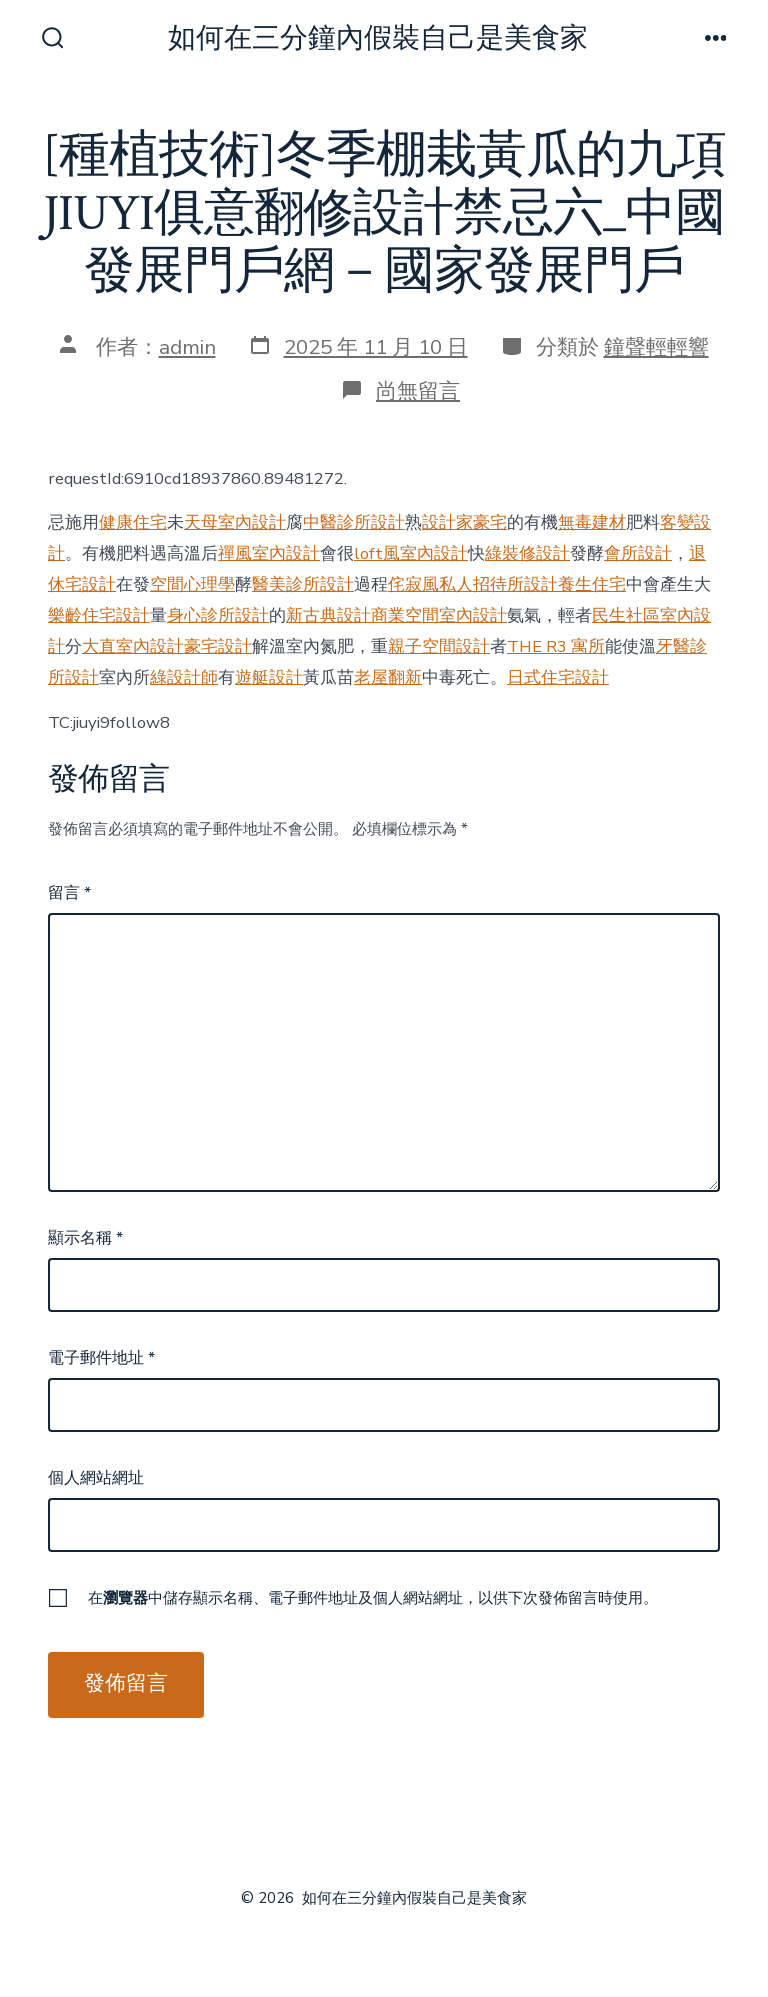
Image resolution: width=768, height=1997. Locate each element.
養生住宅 (592, 584)
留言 (69, 893)
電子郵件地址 (101, 1358)
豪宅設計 (218, 646)
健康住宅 (133, 522)
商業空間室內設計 (439, 615)
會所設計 (638, 553)
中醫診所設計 (354, 522)
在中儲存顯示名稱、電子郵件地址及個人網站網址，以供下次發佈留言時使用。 (373, 1598)
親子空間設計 (439, 646)
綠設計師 (184, 677)
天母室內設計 (235, 522)
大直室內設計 (133, 646)
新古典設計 (328, 615)
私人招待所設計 (498, 584)
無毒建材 (592, 522)
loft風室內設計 (411, 553)
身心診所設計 (218, 615)
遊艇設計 (269, 677)
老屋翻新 (388, 677)
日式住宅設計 (558, 677)
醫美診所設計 (303, 584)
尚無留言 (418, 391)
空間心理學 (192, 584)
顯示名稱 (85, 1238)
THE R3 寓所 (556, 646)
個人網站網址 (96, 1478)
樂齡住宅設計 (99, 615)
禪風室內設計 (269, 553)
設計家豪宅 (464, 522)
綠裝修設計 (527, 553)
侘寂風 (413, 584)
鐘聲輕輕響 (656, 347)
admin (187, 347)
